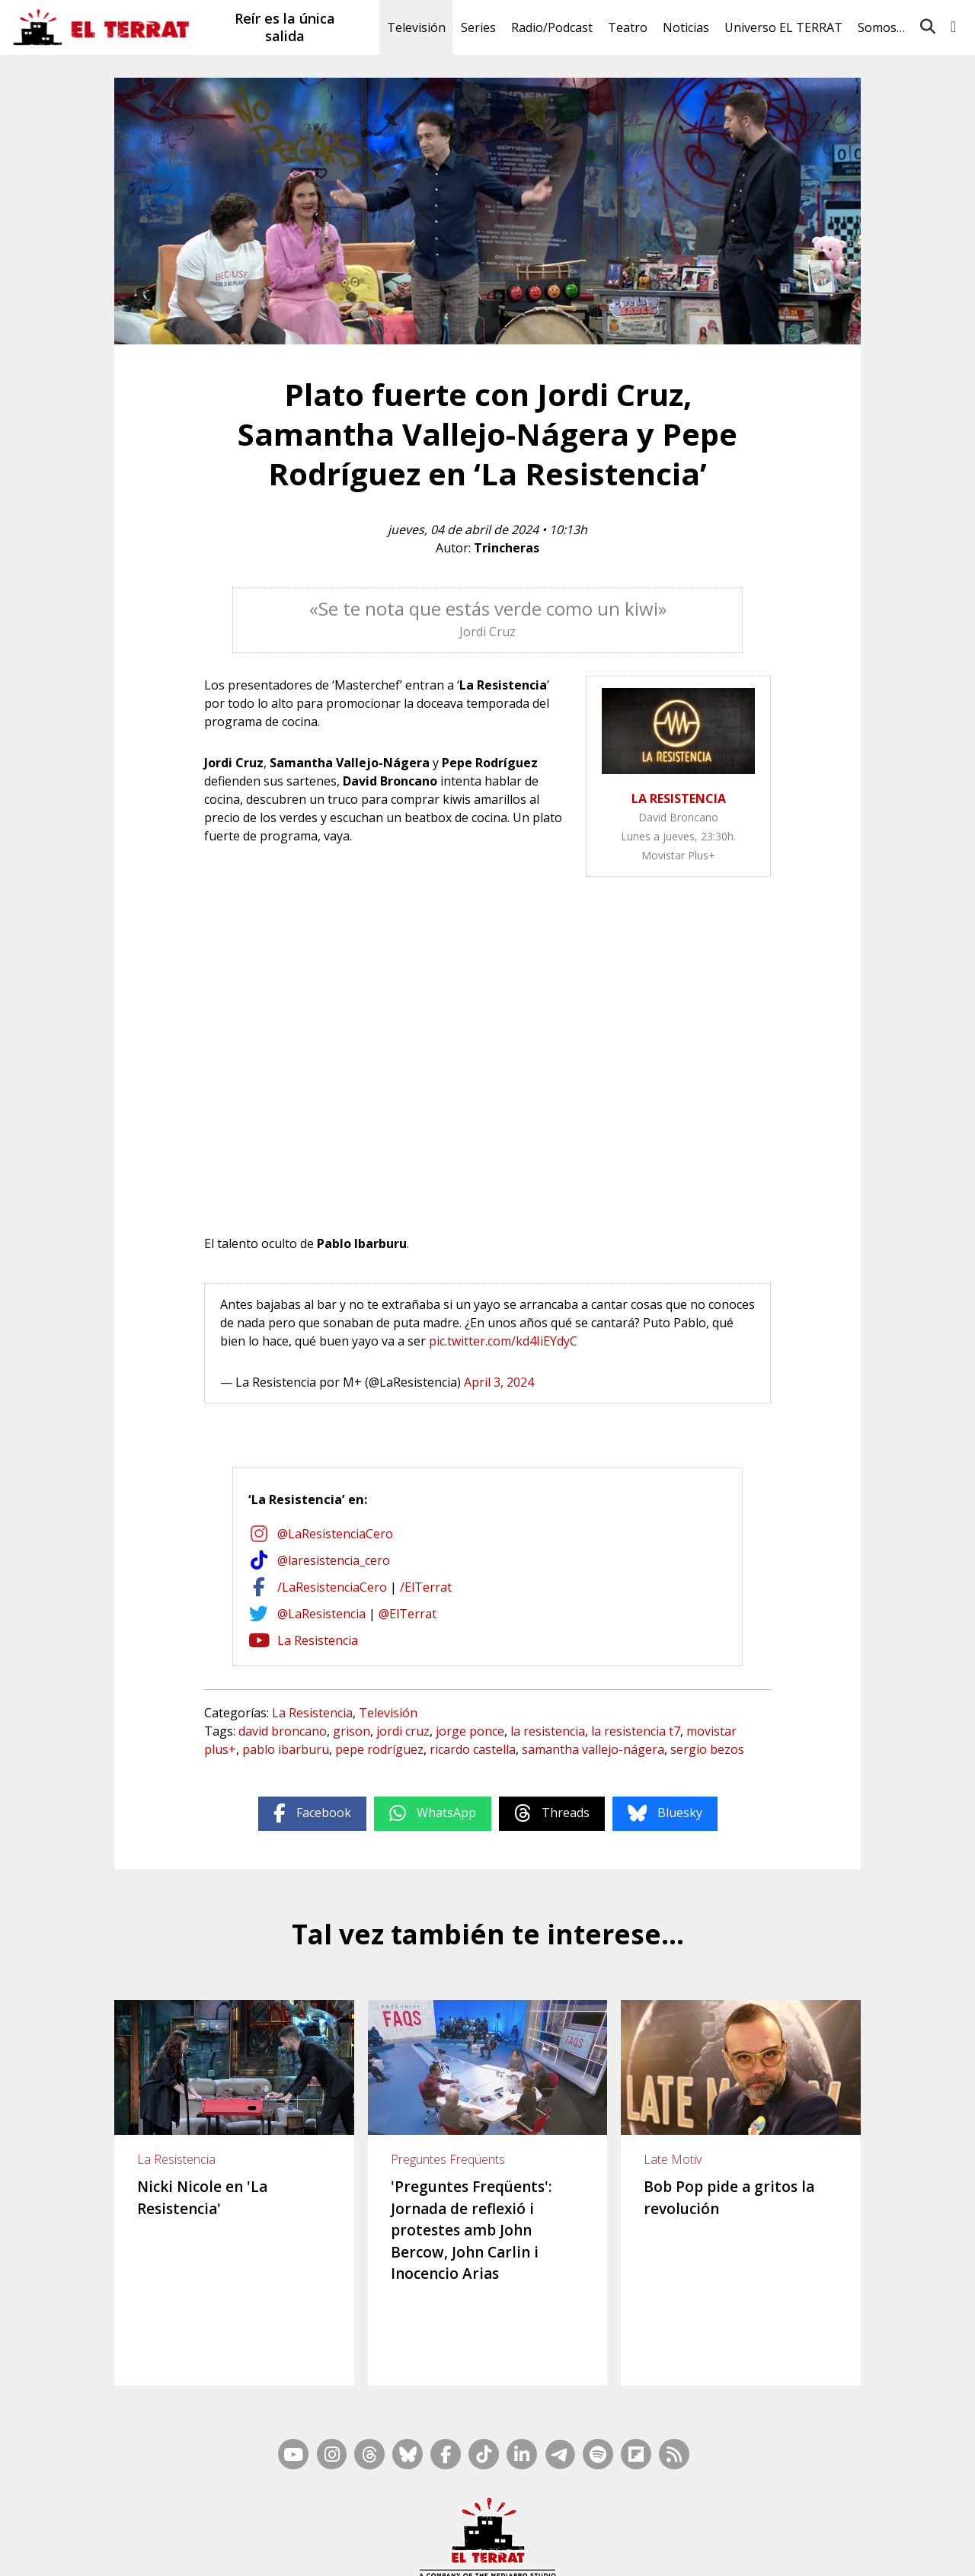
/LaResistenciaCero (332, 1587)
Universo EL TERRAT (783, 27)
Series (478, 27)
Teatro (627, 27)
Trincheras (506, 547)
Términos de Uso (625, 2551)
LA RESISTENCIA (678, 798)
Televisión (416, 27)
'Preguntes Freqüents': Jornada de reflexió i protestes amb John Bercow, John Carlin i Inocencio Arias (471, 2230)
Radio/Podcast (552, 27)
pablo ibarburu (285, 1749)
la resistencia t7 (635, 1731)
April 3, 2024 (499, 1382)
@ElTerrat (407, 1613)
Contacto (267, 2551)
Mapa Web (513, 2531)
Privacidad (785, 2551)
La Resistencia (317, 1640)
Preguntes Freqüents (448, 2159)
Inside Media (606, 2531)
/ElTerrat (426, 1587)
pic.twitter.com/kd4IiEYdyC (503, 1341)
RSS (557, 2531)
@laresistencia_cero (333, 1560)
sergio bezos (707, 1749)
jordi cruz (403, 1731)
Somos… (881, 27)
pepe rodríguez (379, 1749)
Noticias (686, 27)
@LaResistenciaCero (335, 1533)
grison (351, 1731)
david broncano (282, 1731)
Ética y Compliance (533, 2551)
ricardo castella (473, 1749)
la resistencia (547, 1731)
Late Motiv (673, 2159)
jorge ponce (470, 1731)
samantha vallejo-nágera (593, 1749)
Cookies (735, 2551)
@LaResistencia (321, 1613)
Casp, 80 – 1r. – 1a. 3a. (348, 2551)
